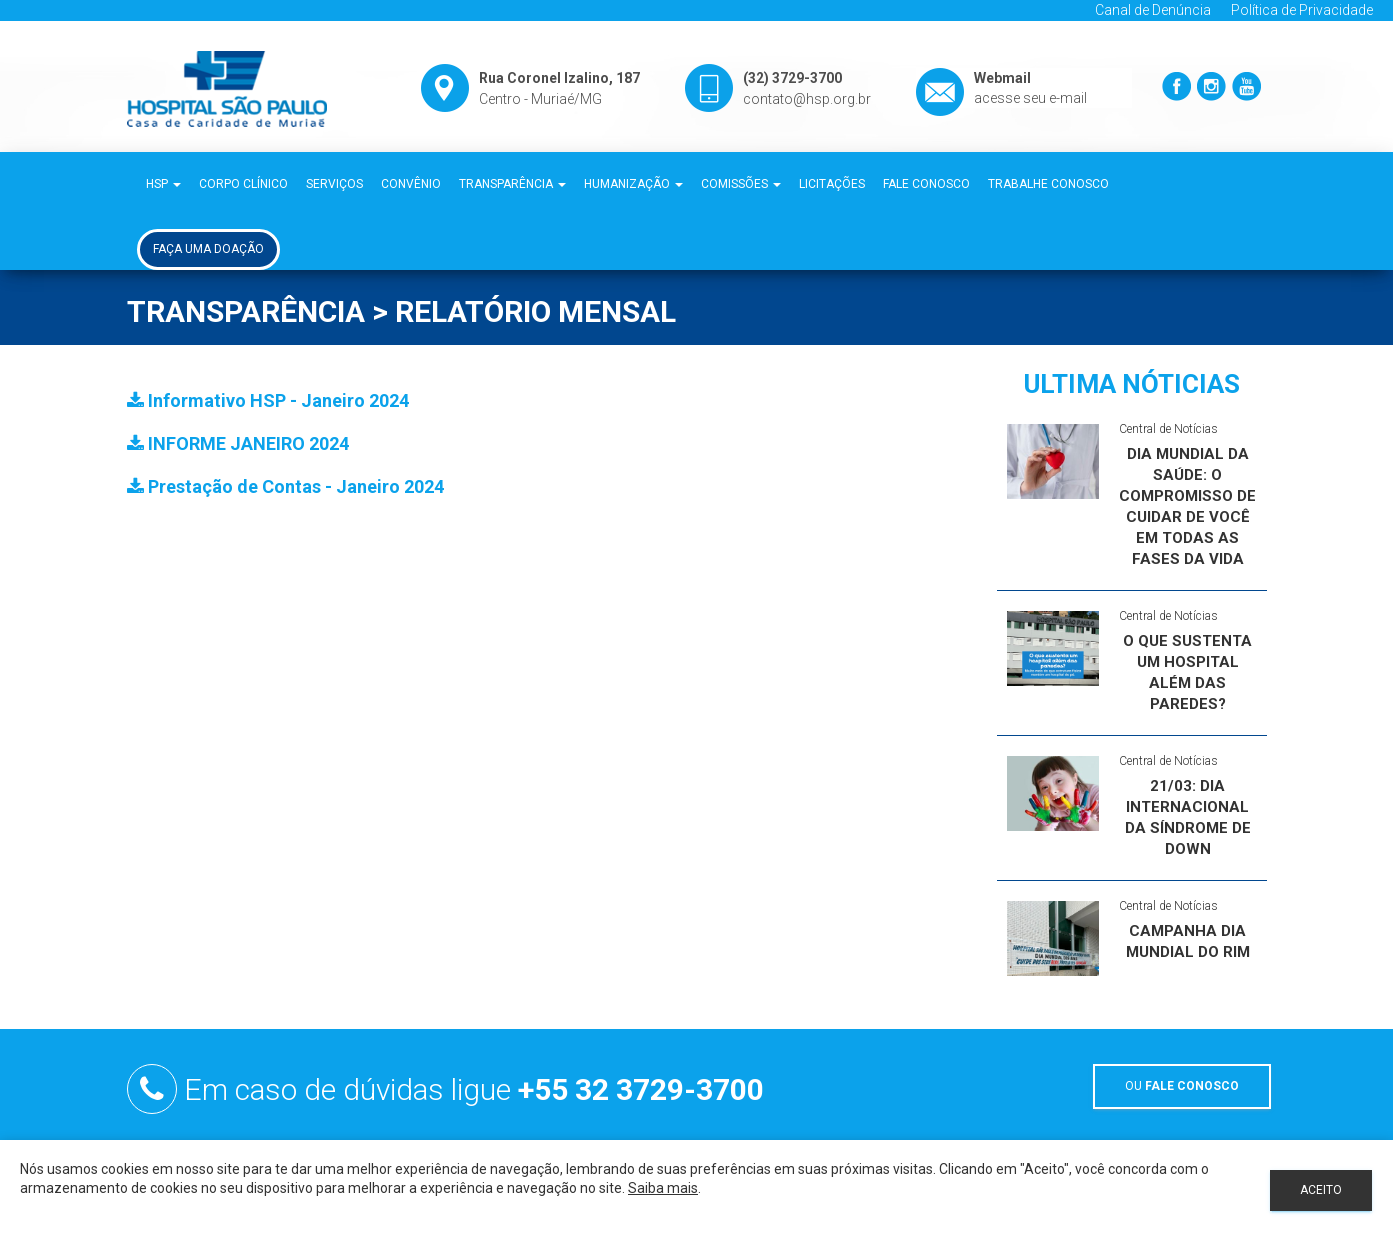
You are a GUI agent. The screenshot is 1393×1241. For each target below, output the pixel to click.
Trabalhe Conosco (1048, 184)
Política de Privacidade (1302, 10)
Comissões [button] (741, 184)
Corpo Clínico (243, 184)
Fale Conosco (926, 184)
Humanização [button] (633, 184)
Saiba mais (663, 1188)
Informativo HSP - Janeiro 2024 (268, 400)
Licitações (832, 184)
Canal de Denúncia (1153, 10)
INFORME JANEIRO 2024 (238, 443)
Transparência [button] (512, 184)
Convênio (411, 184)
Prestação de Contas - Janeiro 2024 (285, 486)
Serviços (334, 184)
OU (1182, 1086)
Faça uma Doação (208, 249)
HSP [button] (163, 184)
